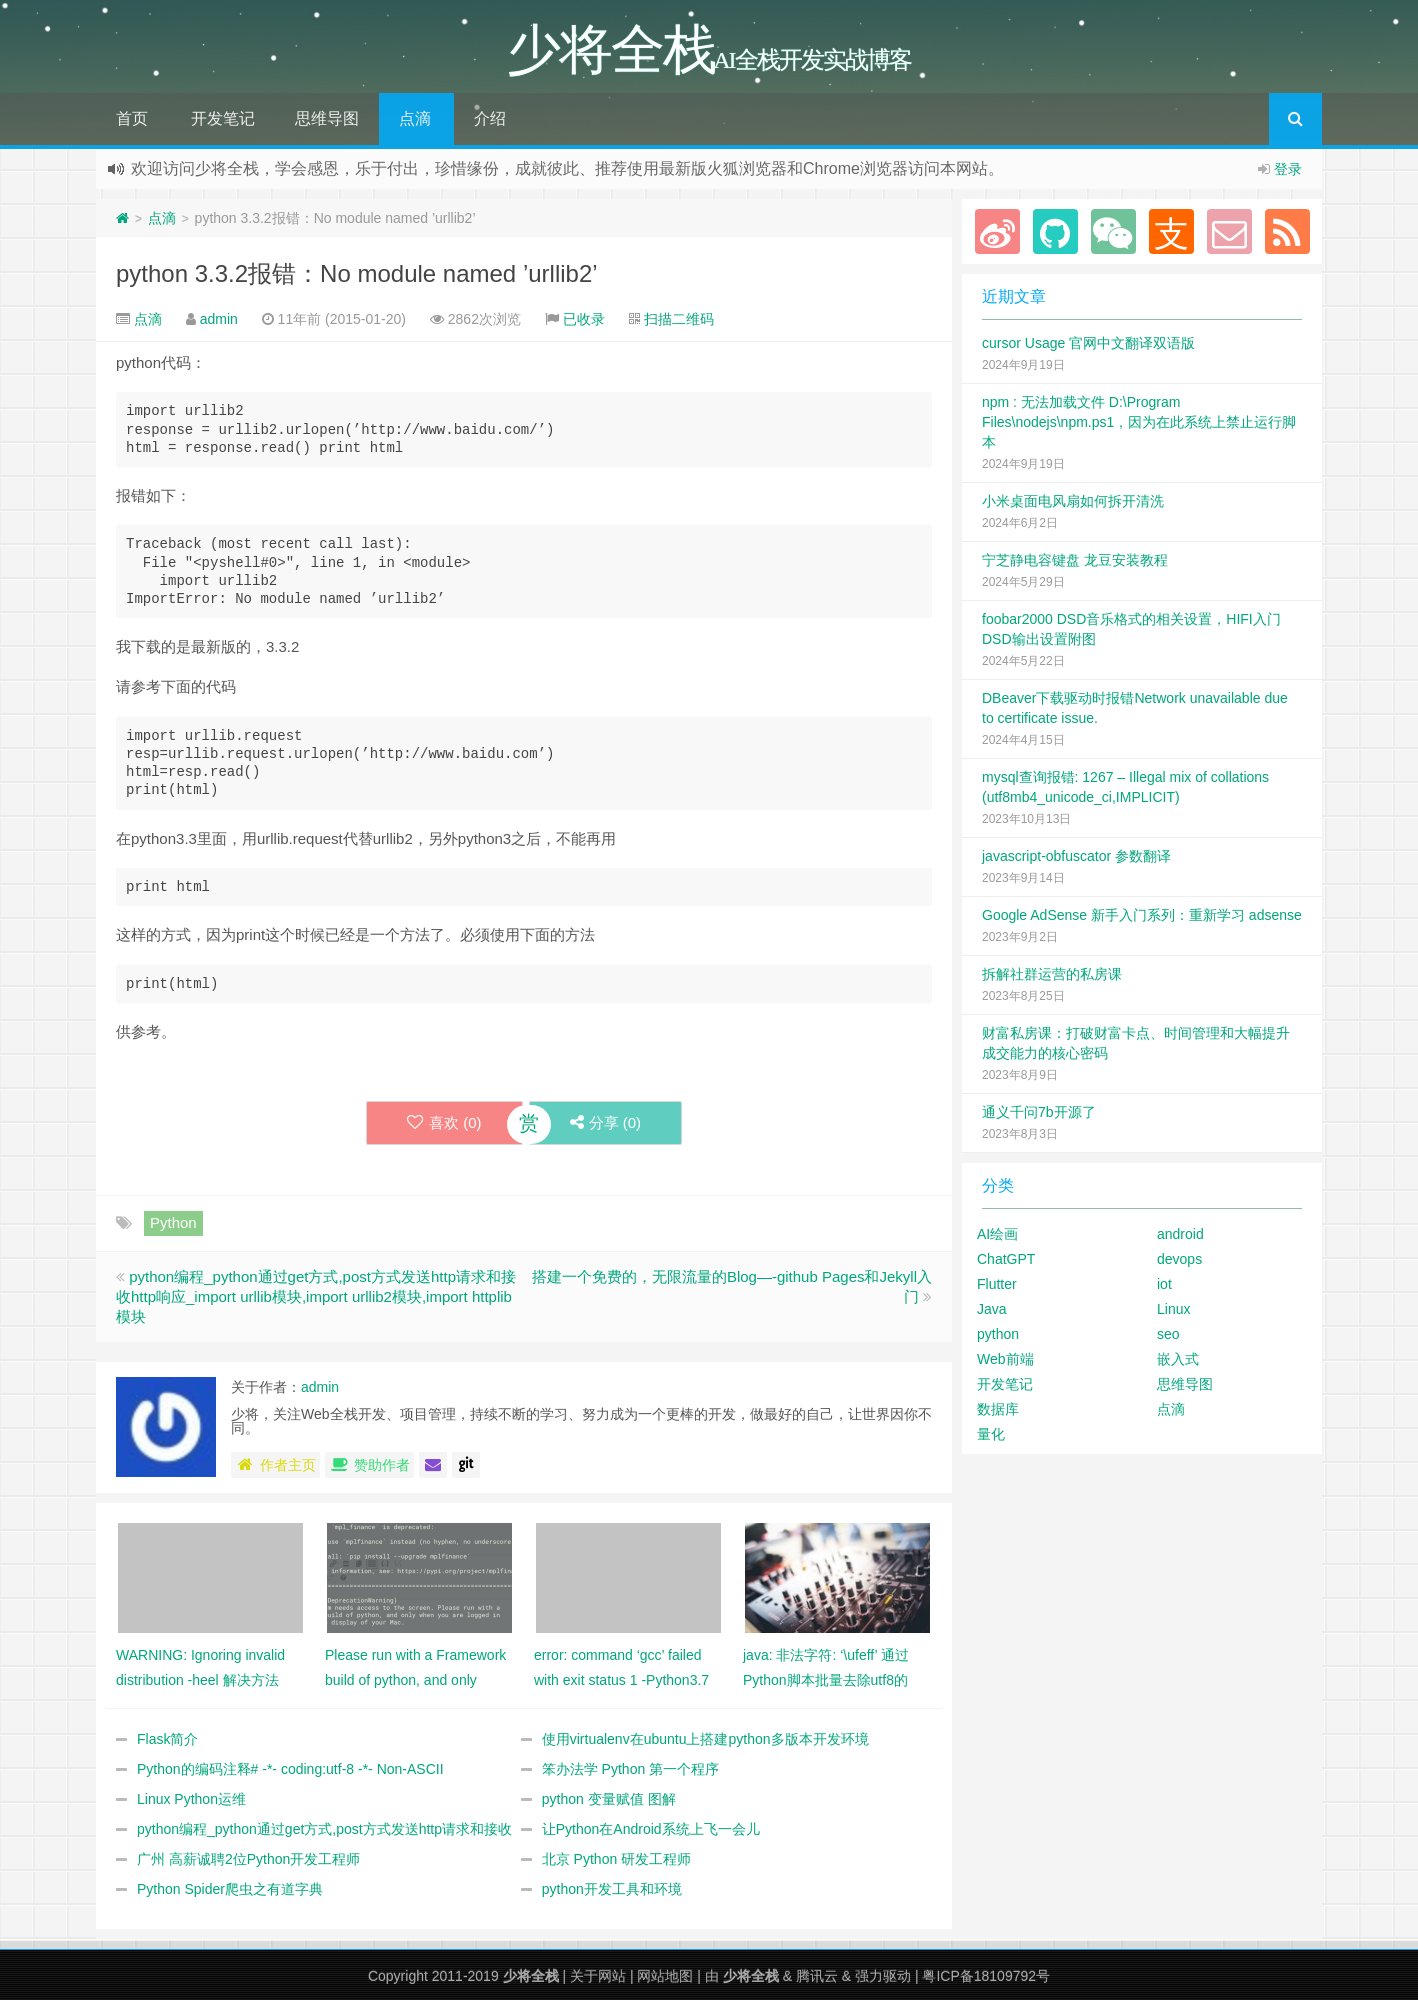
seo (1168, 1334)
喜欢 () (444, 1122)
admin (219, 319)
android (1180, 1234)
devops (1179, 1259)
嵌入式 (1178, 1359)
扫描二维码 (679, 319)
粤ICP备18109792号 (986, 1976)
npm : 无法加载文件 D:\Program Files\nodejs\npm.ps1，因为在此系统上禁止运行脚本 (1139, 422)
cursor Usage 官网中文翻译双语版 (1088, 343)
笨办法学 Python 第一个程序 (630, 1769)
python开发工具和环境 (612, 1889)
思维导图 (327, 118)
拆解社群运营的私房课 (1052, 974)
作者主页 (275, 1465)
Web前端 (1005, 1359)
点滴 (415, 118)
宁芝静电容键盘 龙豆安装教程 (1075, 560)
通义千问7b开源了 (1039, 1112)
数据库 (998, 1409)
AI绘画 (997, 1234)
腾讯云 (817, 1976)
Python (173, 1222)
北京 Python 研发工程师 (616, 1859)
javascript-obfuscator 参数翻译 (1076, 856)
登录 (1288, 169)
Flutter (997, 1284)
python (998, 1334)
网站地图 (665, 1976)
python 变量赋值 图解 (609, 1799)
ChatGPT (1006, 1259)
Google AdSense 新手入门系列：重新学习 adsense (1142, 915)
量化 (991, 1434)
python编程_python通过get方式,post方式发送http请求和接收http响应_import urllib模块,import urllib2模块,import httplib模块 (316, 1296)
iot (1164, 1284)
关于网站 (598, 1976)
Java (992, 1309)
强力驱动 (883, 1976)
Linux (1173, 1309)
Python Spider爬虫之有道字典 (230, 1889)
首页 (132, 118)
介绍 (490, 118)
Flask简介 (167, 1739)
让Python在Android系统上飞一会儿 (651, 1829)
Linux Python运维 (191, 1799)
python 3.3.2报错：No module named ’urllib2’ (357, 273)
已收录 (584, 319)
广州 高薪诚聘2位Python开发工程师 (248, 1859)
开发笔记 (223, 118)
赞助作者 (369, 1465)
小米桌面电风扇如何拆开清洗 (1073, 501)
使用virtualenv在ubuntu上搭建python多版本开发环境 (705, 1739)
